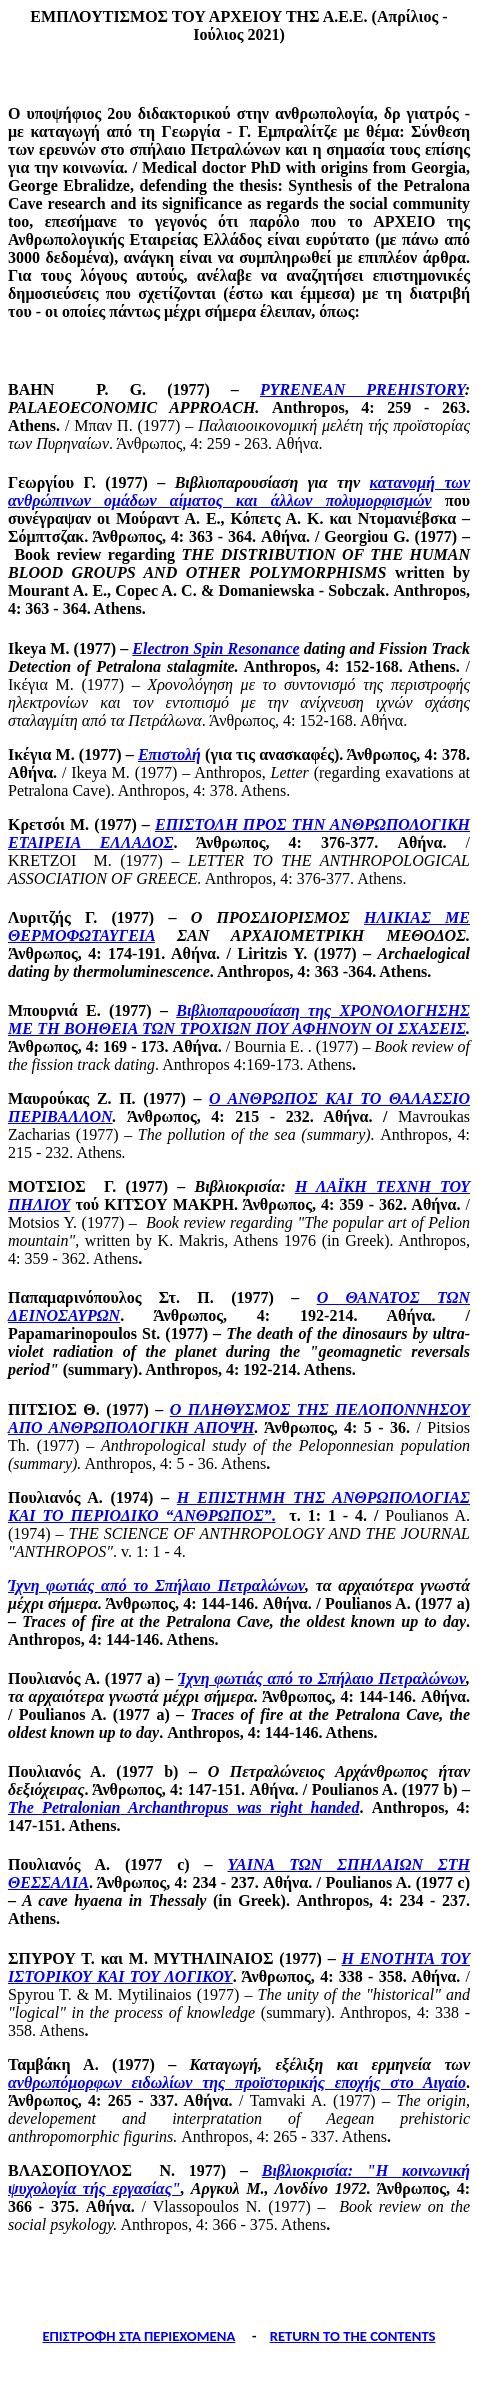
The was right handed (183, 1807)
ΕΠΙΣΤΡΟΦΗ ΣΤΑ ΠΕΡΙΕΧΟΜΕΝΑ (138, 2336)
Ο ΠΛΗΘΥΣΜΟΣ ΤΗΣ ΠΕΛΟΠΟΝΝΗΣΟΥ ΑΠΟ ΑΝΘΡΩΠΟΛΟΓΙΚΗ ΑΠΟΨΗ (239, 1418)
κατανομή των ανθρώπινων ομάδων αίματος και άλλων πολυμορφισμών (239, 491)
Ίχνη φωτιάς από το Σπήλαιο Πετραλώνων (156, 1585)
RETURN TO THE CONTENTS (353, 2336)
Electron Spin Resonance (215, 648)
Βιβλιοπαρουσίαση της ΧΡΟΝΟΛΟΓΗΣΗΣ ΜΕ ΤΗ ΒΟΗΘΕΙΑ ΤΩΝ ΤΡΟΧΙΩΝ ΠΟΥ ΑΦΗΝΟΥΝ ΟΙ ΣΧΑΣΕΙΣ (239, 1019)
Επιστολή (169, 754)
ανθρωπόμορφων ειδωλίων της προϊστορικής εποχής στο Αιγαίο (237, 2082)
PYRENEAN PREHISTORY (362, 389)
